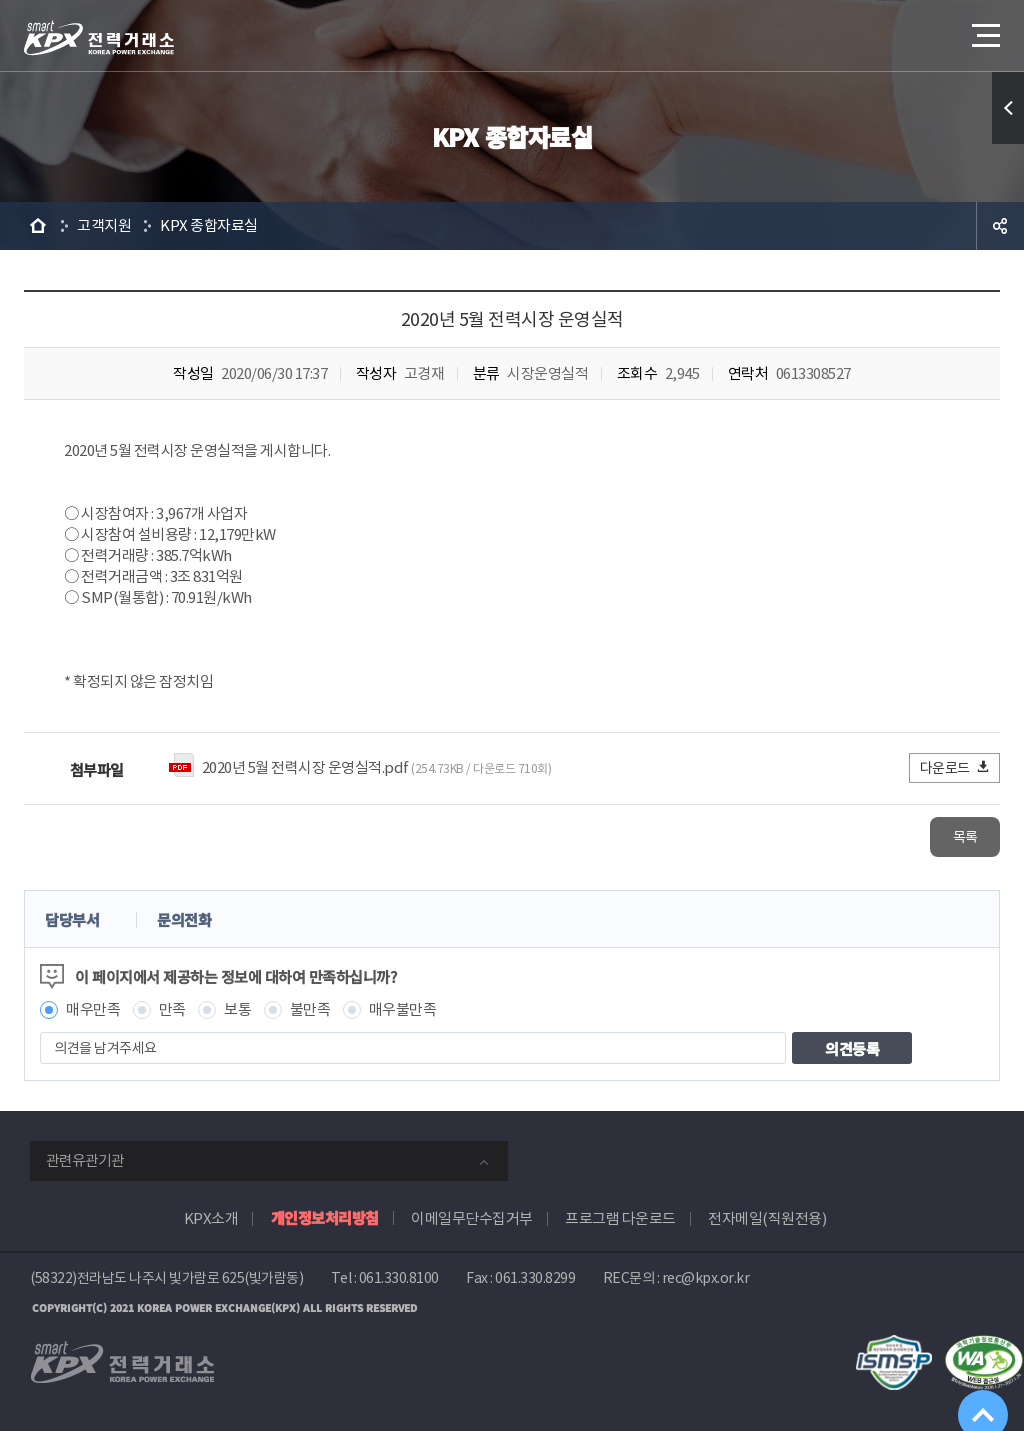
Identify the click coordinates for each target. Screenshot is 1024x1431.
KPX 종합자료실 (209, 225)
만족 (172, 1007)
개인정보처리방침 (325, 1215)
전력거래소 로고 (99, 38)
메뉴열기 (984, 29)
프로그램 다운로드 (620, 1216)
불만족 (310, 1007)
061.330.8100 (399, 1276)
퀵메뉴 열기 (1008, 108)
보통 (237, 1007)
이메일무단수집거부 (472, 1216)
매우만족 (93, 1007)
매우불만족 (403, 1007)
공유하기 (1000, 226)
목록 (940, 835)
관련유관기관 (85, 1158)
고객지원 (104, 225)
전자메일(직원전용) (767, 1216)
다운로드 (955, 767)
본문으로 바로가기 (0, 0)
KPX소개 (211, 1216)
